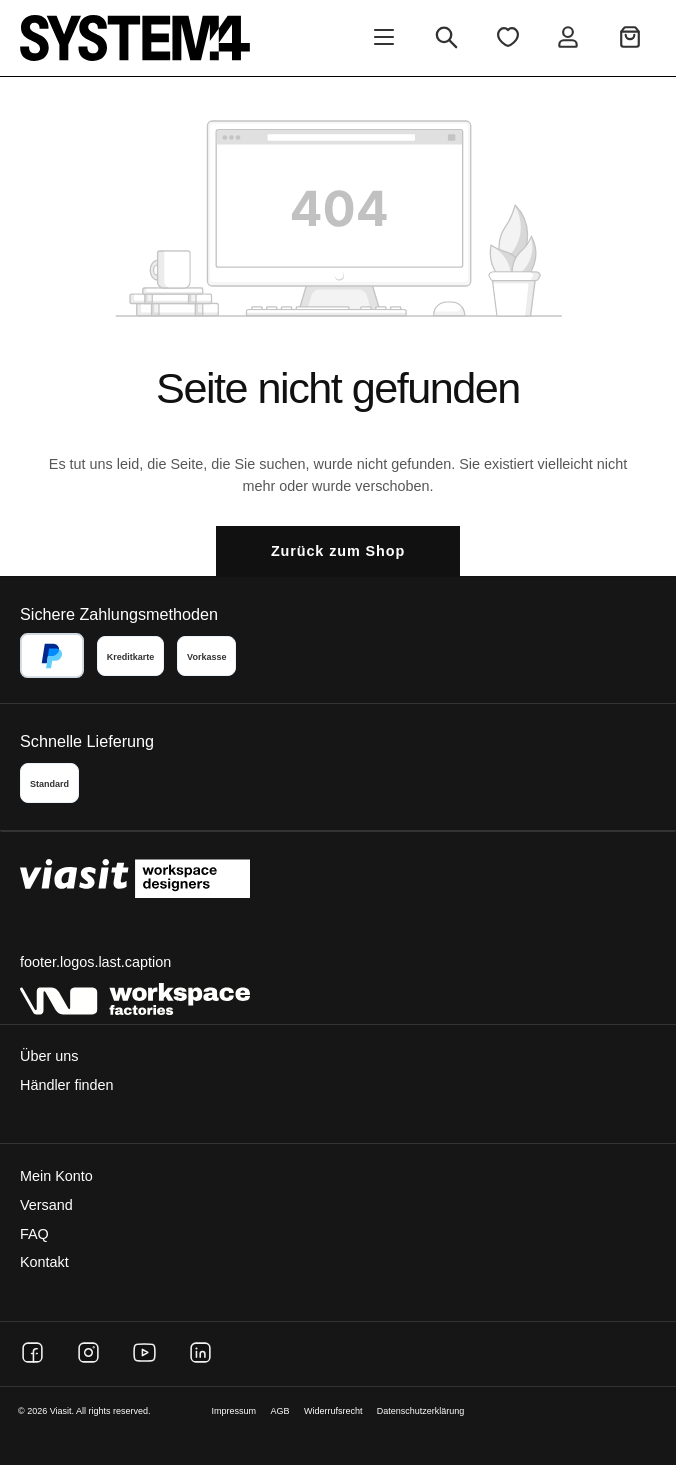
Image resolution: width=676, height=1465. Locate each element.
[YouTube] (144, 1352)
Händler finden (67, 1085)
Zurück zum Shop (338, 551)
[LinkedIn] (200, 1352)
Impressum (234, 1411)
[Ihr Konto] (568, 38)
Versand (46, 1205)
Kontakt (44, 1262)
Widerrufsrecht (333, 1411)
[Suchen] (446, 38)
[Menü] (384, 38)
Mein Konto (56, 1176)
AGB (280, 1411)
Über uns (49, 1056)
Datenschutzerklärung (421, 1411)
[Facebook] (32, 1352)
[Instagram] (88, 1352)
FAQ (34, 1234)
